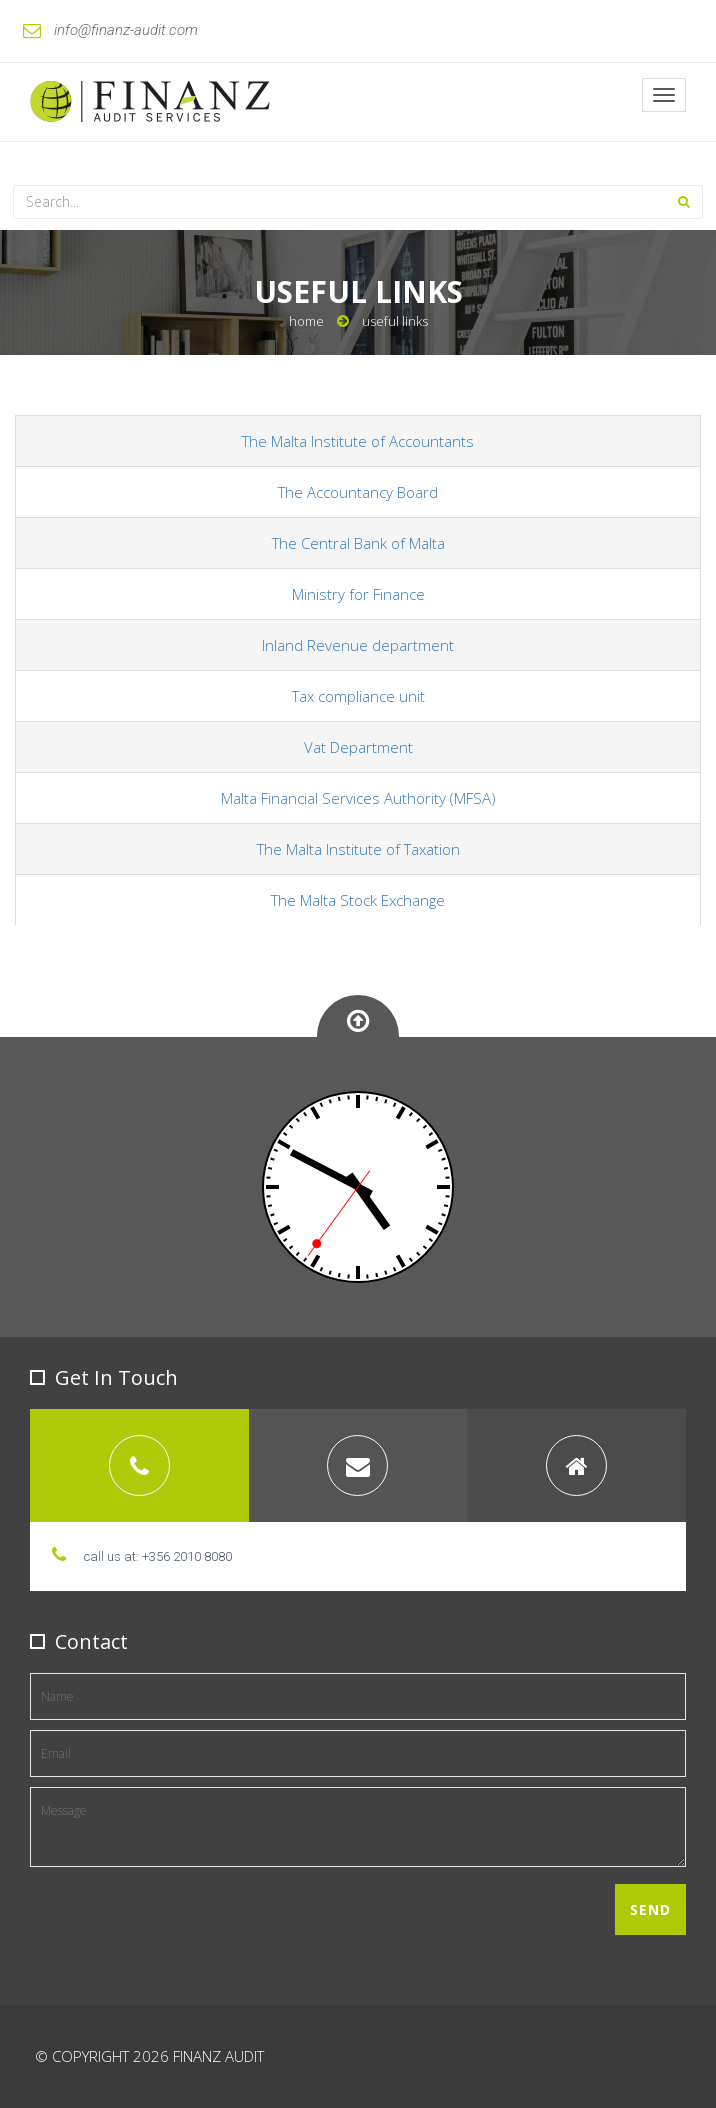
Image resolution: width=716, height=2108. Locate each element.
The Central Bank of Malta (358, 543)
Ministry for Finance (358, 594)
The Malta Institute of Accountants (358, 441)
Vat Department (358, 747)
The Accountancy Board (358, 492)
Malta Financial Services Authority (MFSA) (358, 798)
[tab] (139, 1465)
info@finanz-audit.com (110, 30)
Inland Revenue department (358, 645)
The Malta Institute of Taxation (358, 849)
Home (306, 321)
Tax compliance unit (358, 696)
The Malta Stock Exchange (358, 900)
